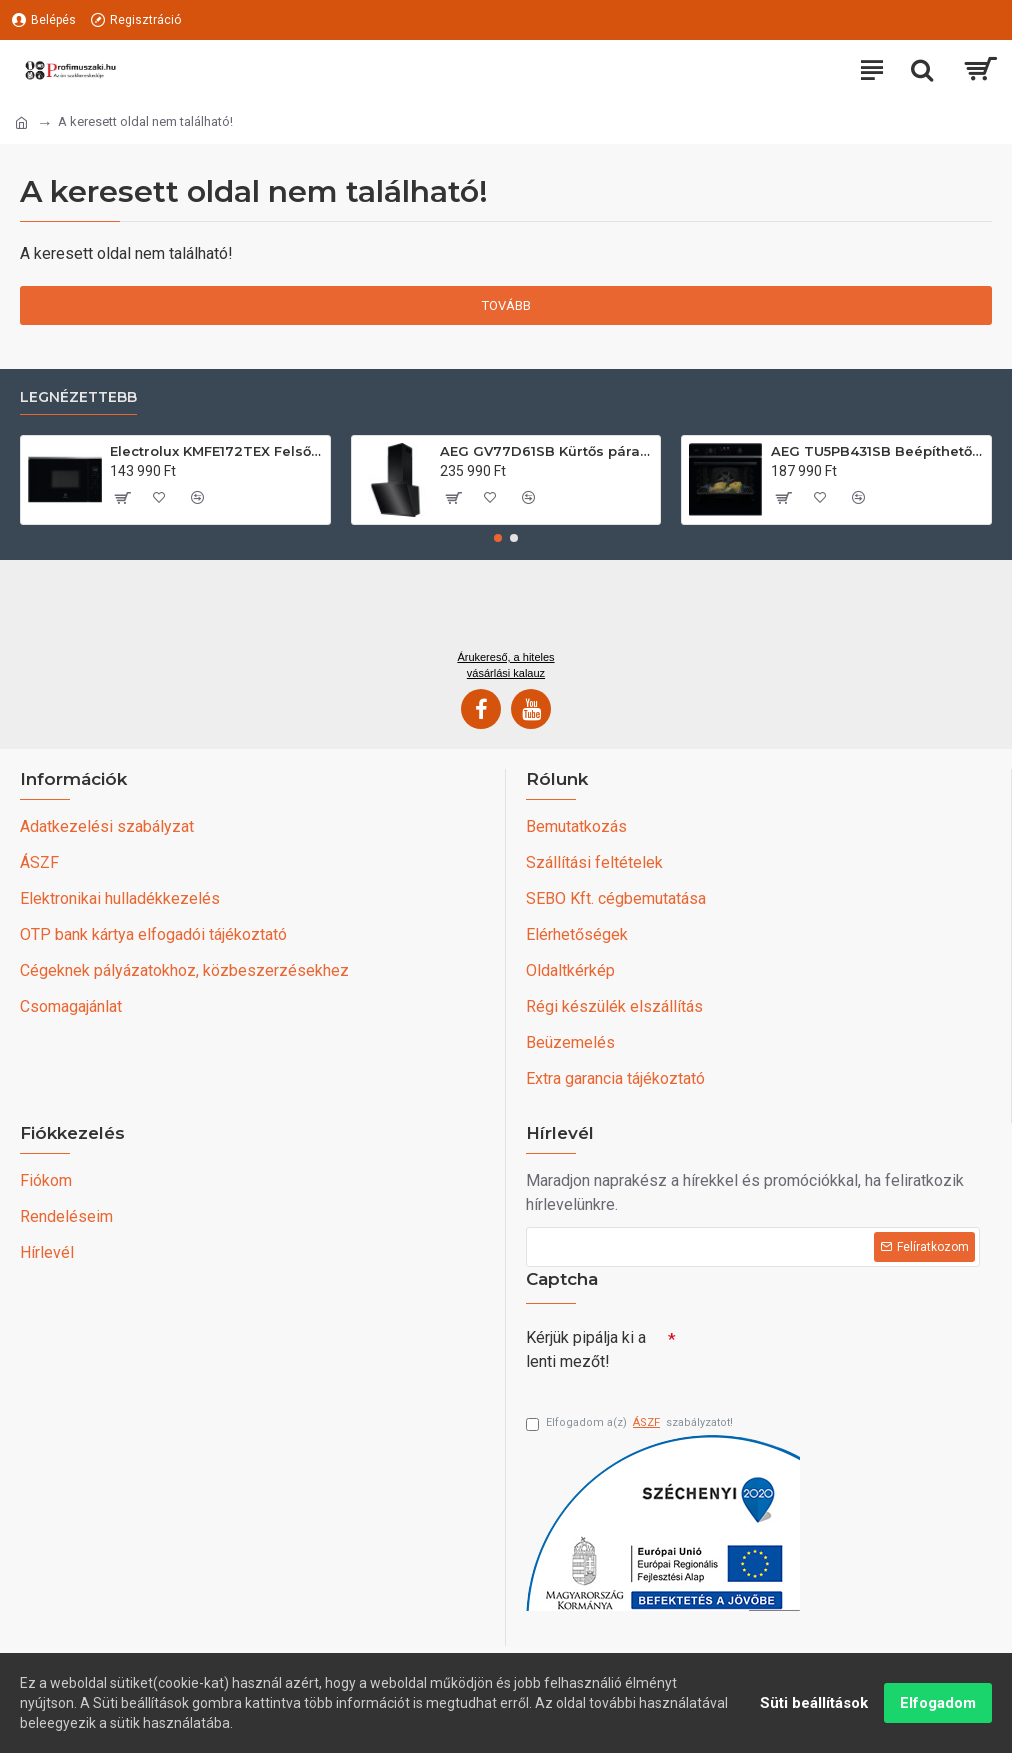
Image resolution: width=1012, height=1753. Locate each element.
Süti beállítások (814, 1703)
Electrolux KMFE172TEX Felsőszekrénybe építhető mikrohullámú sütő (216, 451)
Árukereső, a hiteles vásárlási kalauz (505, 665)
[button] (498, 538)
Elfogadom (938, 1703)
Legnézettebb (78, 397)
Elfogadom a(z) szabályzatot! (629, 1423)
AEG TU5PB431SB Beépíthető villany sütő (877, 451)
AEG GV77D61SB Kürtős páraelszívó (546, 451)
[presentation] (816, 1355)
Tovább (506, 305)
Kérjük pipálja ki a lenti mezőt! (586, 1349)
